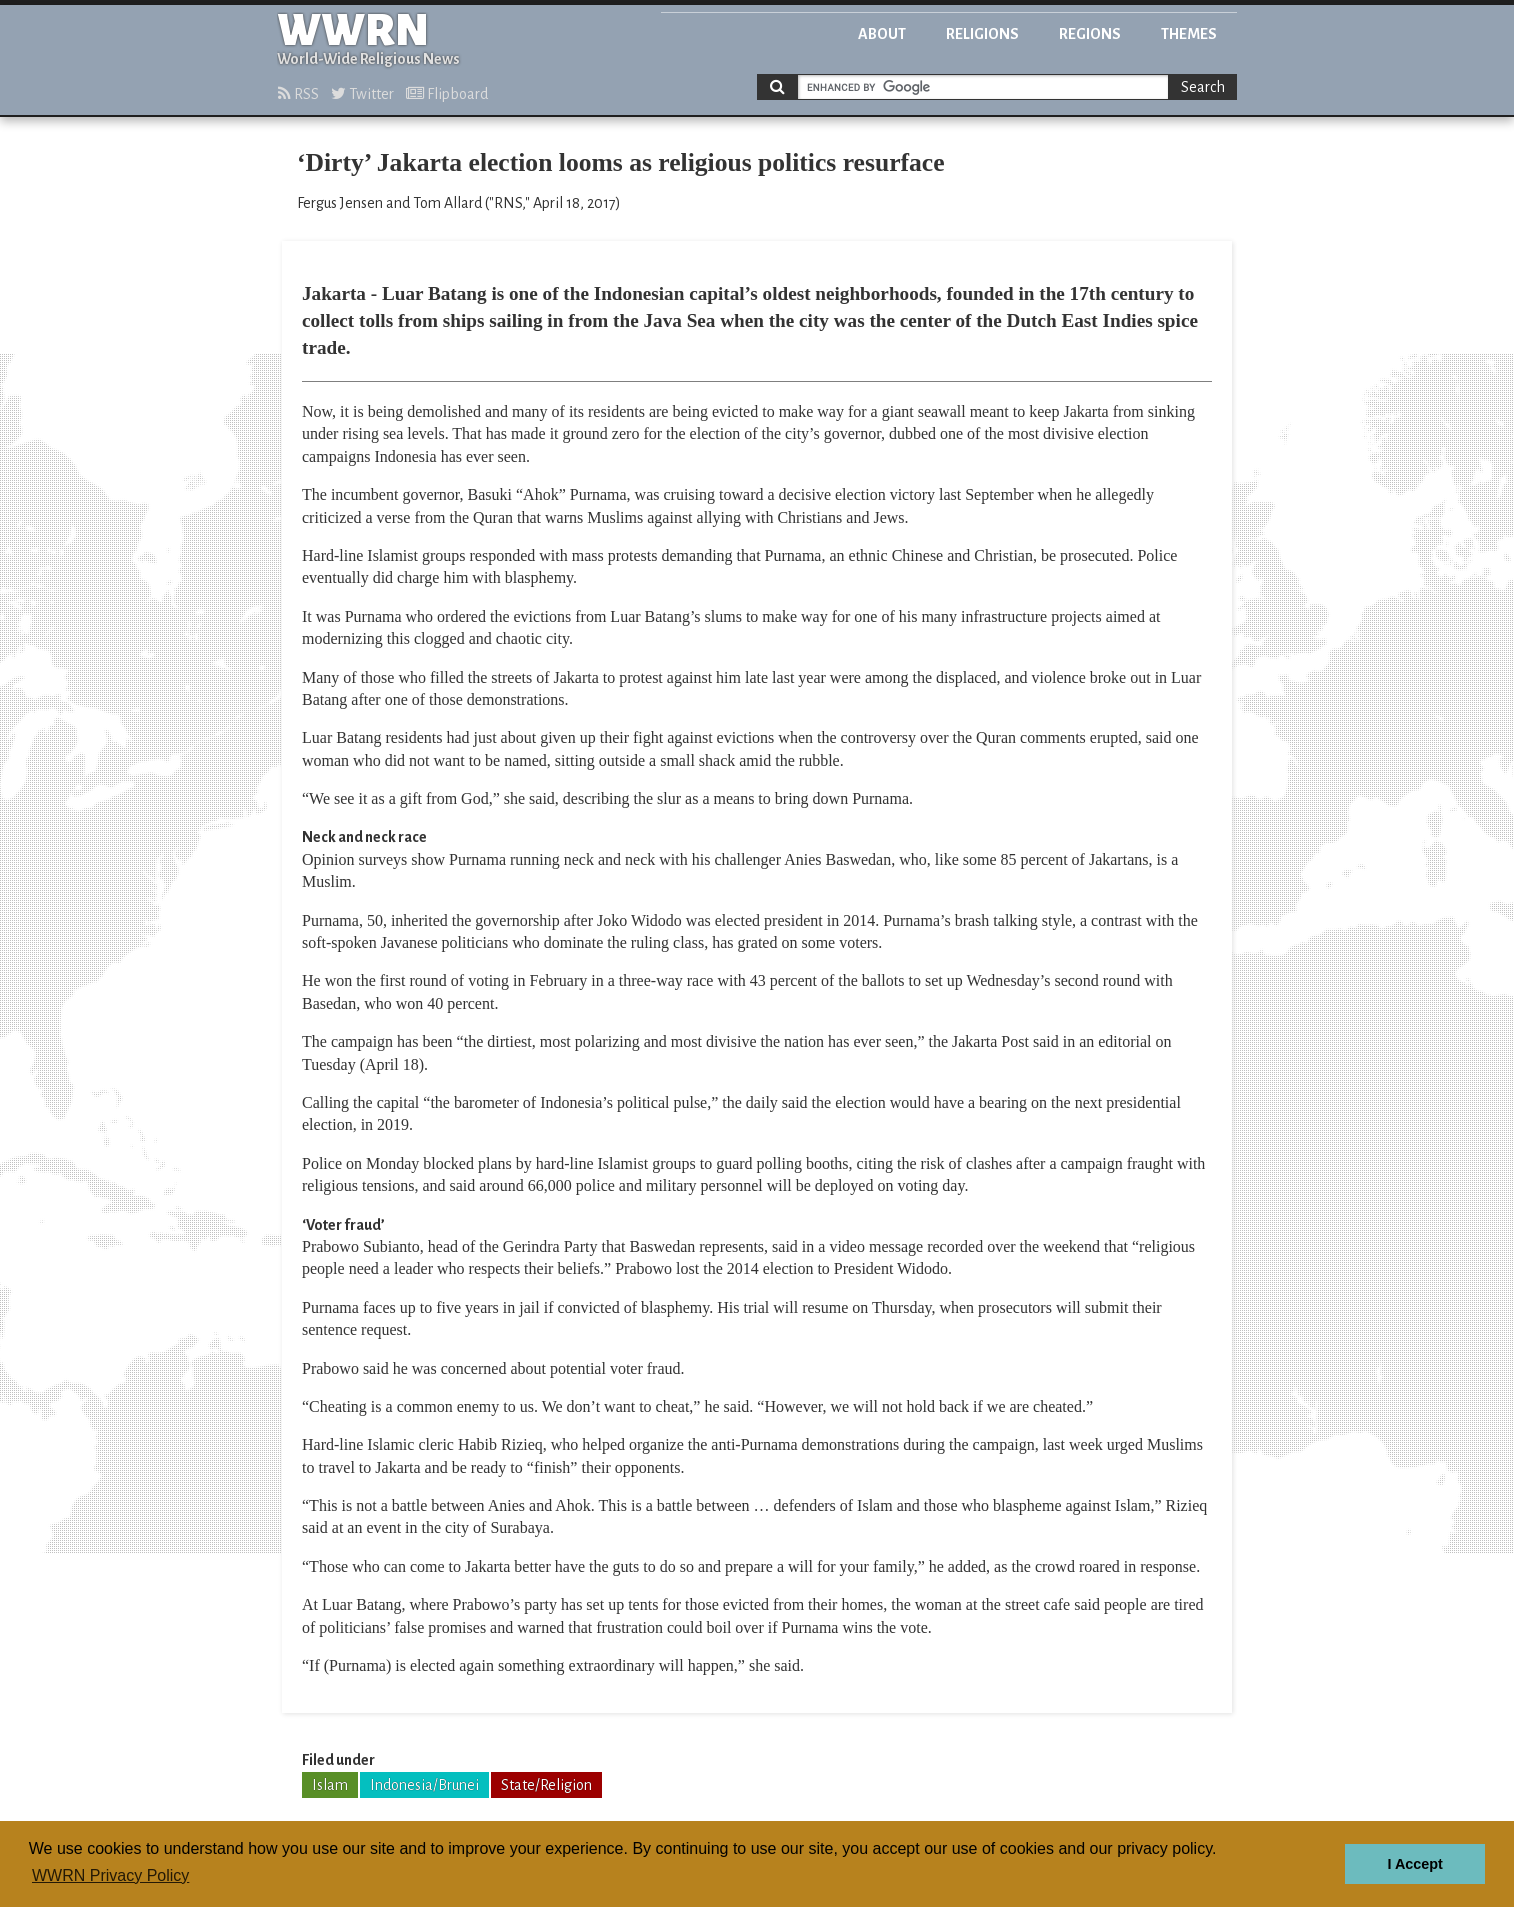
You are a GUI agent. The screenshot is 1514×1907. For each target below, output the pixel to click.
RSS (298, 94)
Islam (330, 1785)
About (882, 34)
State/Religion (546, 1785)
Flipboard (447, 94)
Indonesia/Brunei (424, 1785)
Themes (1189, 34)
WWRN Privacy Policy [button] (110, 1875)
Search (1203, 87)
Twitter (362, 94)
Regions (1090, 34)
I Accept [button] (1414, 1864)
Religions (982, 34)
